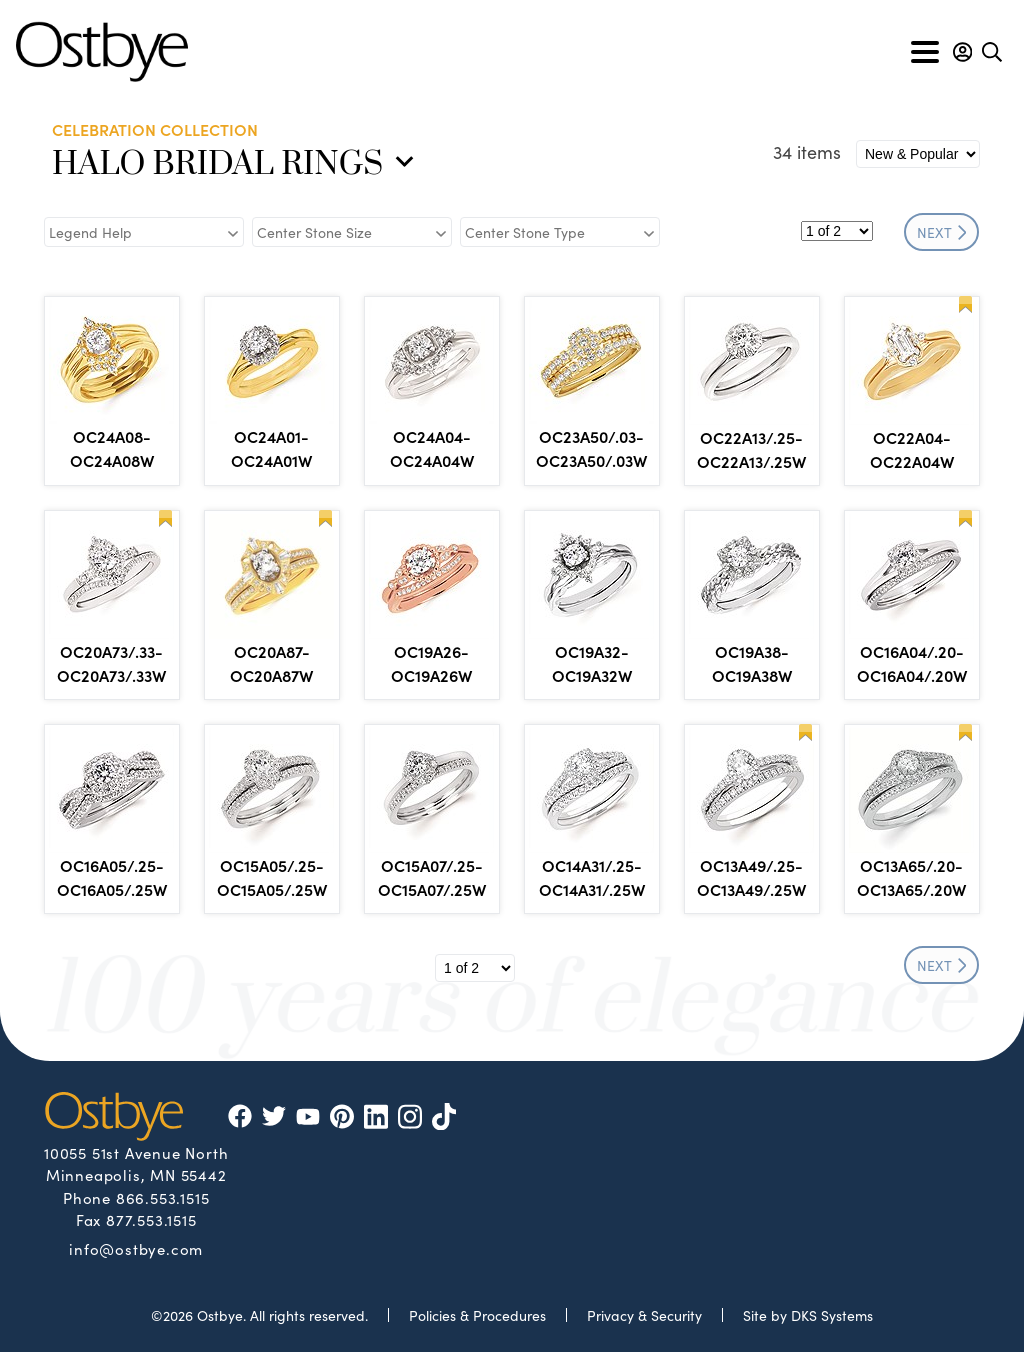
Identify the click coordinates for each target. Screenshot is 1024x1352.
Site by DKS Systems (808, 1315)
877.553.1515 (151, 1219)
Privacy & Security (644, 1315)
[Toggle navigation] (925, 52)
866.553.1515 (163, 1197)
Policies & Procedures (477, 1315)
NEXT (942, 232)
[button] (962, 52)
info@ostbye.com (136, 1248)
